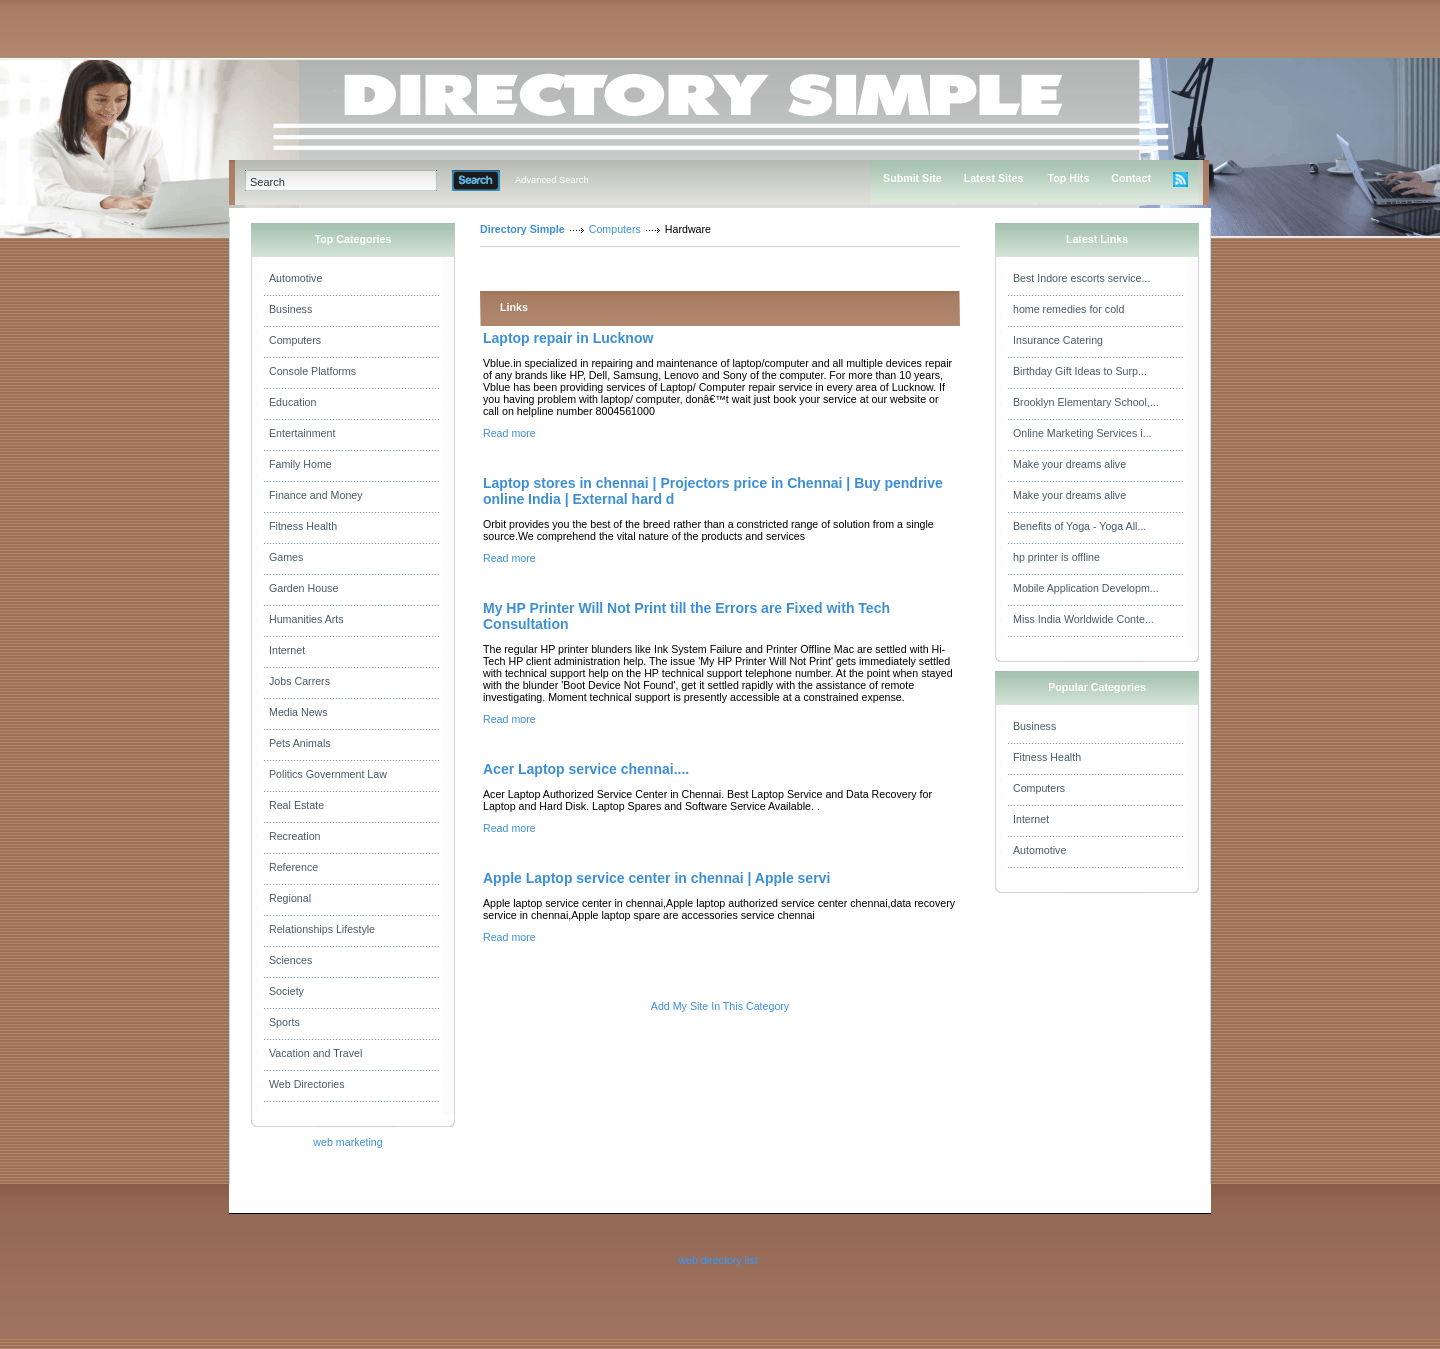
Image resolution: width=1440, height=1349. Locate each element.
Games (286, 557)
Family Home (300, 464)
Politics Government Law (328, 774)
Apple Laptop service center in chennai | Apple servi (656, 878)
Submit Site (912, 178)
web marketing (347, 1142)
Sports (284, 1022)
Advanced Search (552, 180)
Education (292, 402)
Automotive (295, 278)
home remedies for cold (1068, 309)
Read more (509, 433)
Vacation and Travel (315, 1053)
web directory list (717, 1260)
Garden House (303, 588)
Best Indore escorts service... (1081, 278)
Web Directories (307, 1084)
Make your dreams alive (1069, 464)
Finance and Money (316, 495)
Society (286, 991)
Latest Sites (994, 178)
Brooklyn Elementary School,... (1086, 402)
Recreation (295, 836)
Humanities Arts (306, 619)
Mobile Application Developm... (1086, 588)
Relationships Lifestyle (322, 929)
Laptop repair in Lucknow (568, 338)
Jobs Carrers (299, 681)
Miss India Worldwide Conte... (1083, 619)
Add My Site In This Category (720, 1006)
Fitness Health (303, 526)
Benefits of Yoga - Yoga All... (1079, 526)
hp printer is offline (1056, 557)
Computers (295, 340)
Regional (290, 898)
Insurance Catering (1058, 340)
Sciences (290, 960)
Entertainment (302, 433)
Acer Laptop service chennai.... (586, 769)
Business (290, 309)
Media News (298, 712)
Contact (1131, 178)
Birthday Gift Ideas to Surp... (1080, 371)
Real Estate (296, 805)
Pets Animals (300, 743)
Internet (287, 650)
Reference (293, 867)
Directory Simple (522, 229)
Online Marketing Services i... (1082, 433)
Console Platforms (312, 371)
